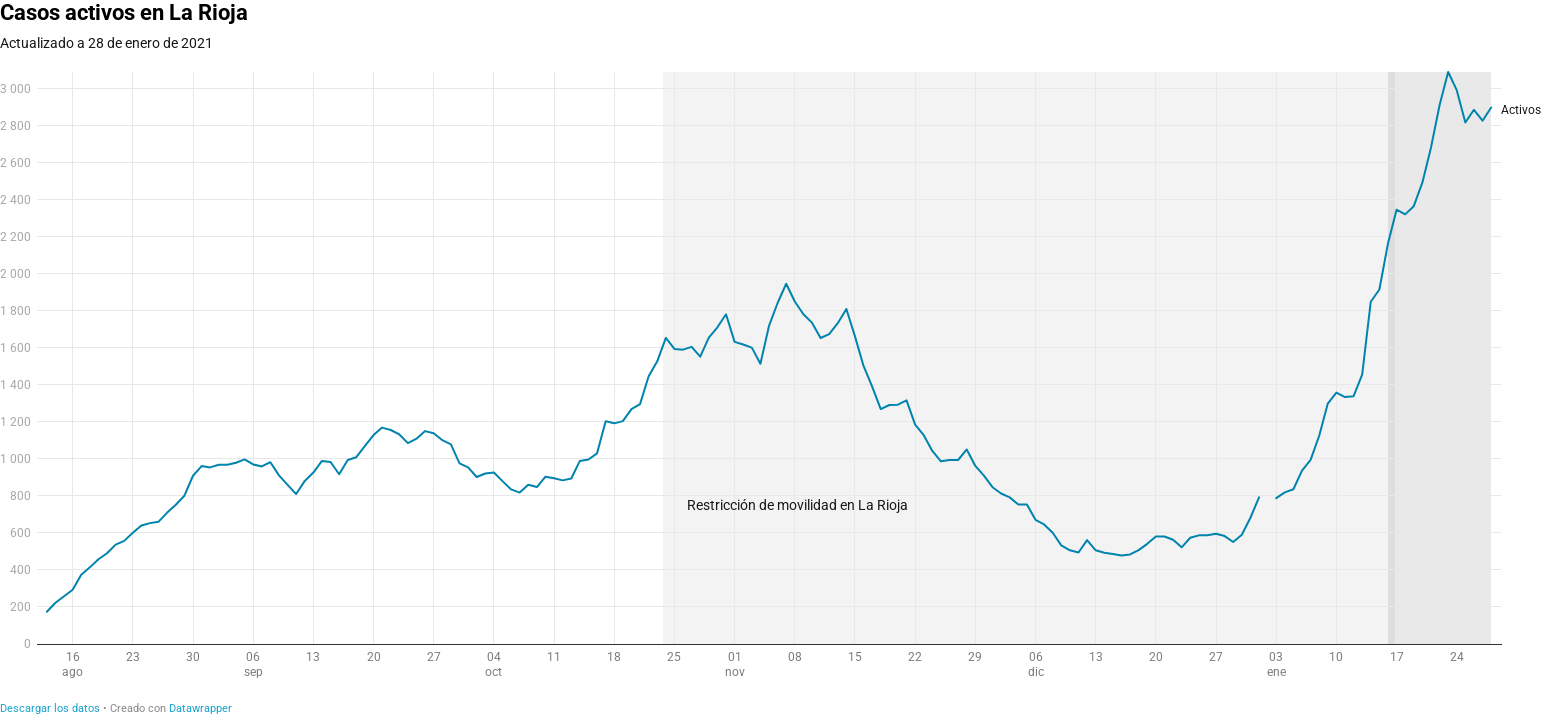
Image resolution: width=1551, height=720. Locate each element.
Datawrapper (200, 708)
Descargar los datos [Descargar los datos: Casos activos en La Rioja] (50, 708)
